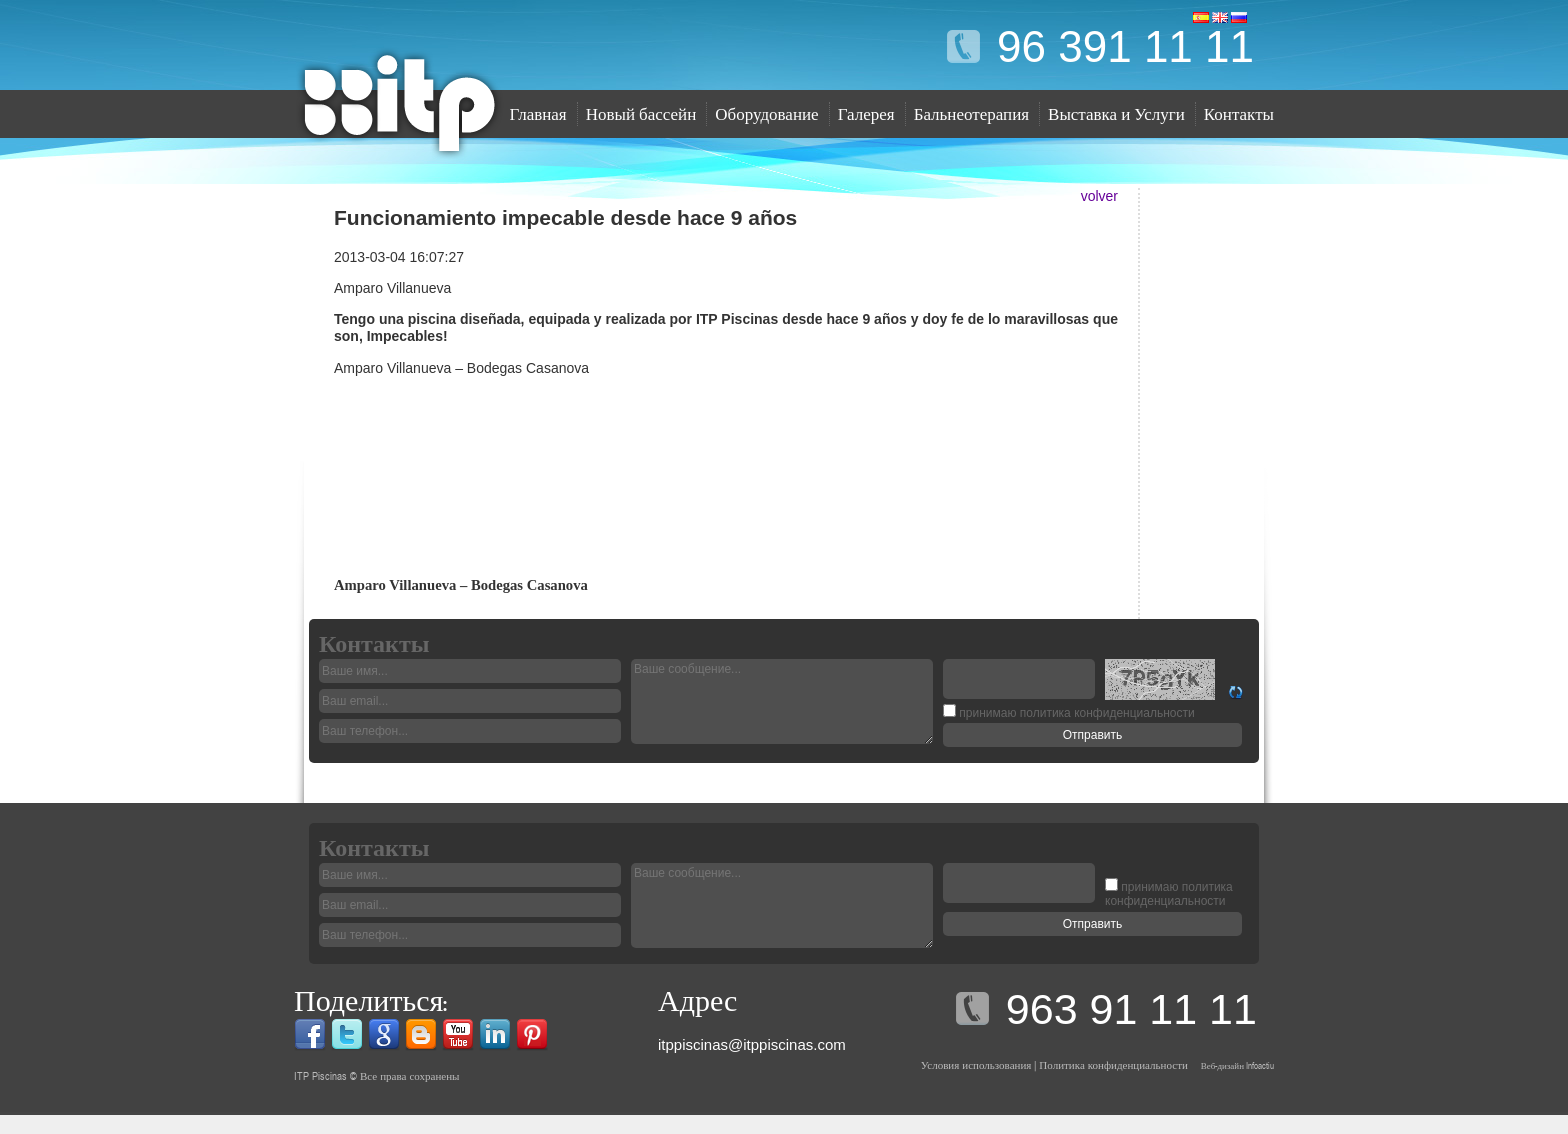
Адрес (697, 1001)
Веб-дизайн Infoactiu (1237, 1065)
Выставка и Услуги (1116, 114)
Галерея (866, 114)
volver (1099, 196)
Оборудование (766, 114)
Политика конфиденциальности (1113, 1065)
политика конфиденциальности (1169, 894)
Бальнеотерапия (971, 114)
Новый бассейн (641, 114)
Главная (538, 114)
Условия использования (976, 1065)
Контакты (1239, 114)
